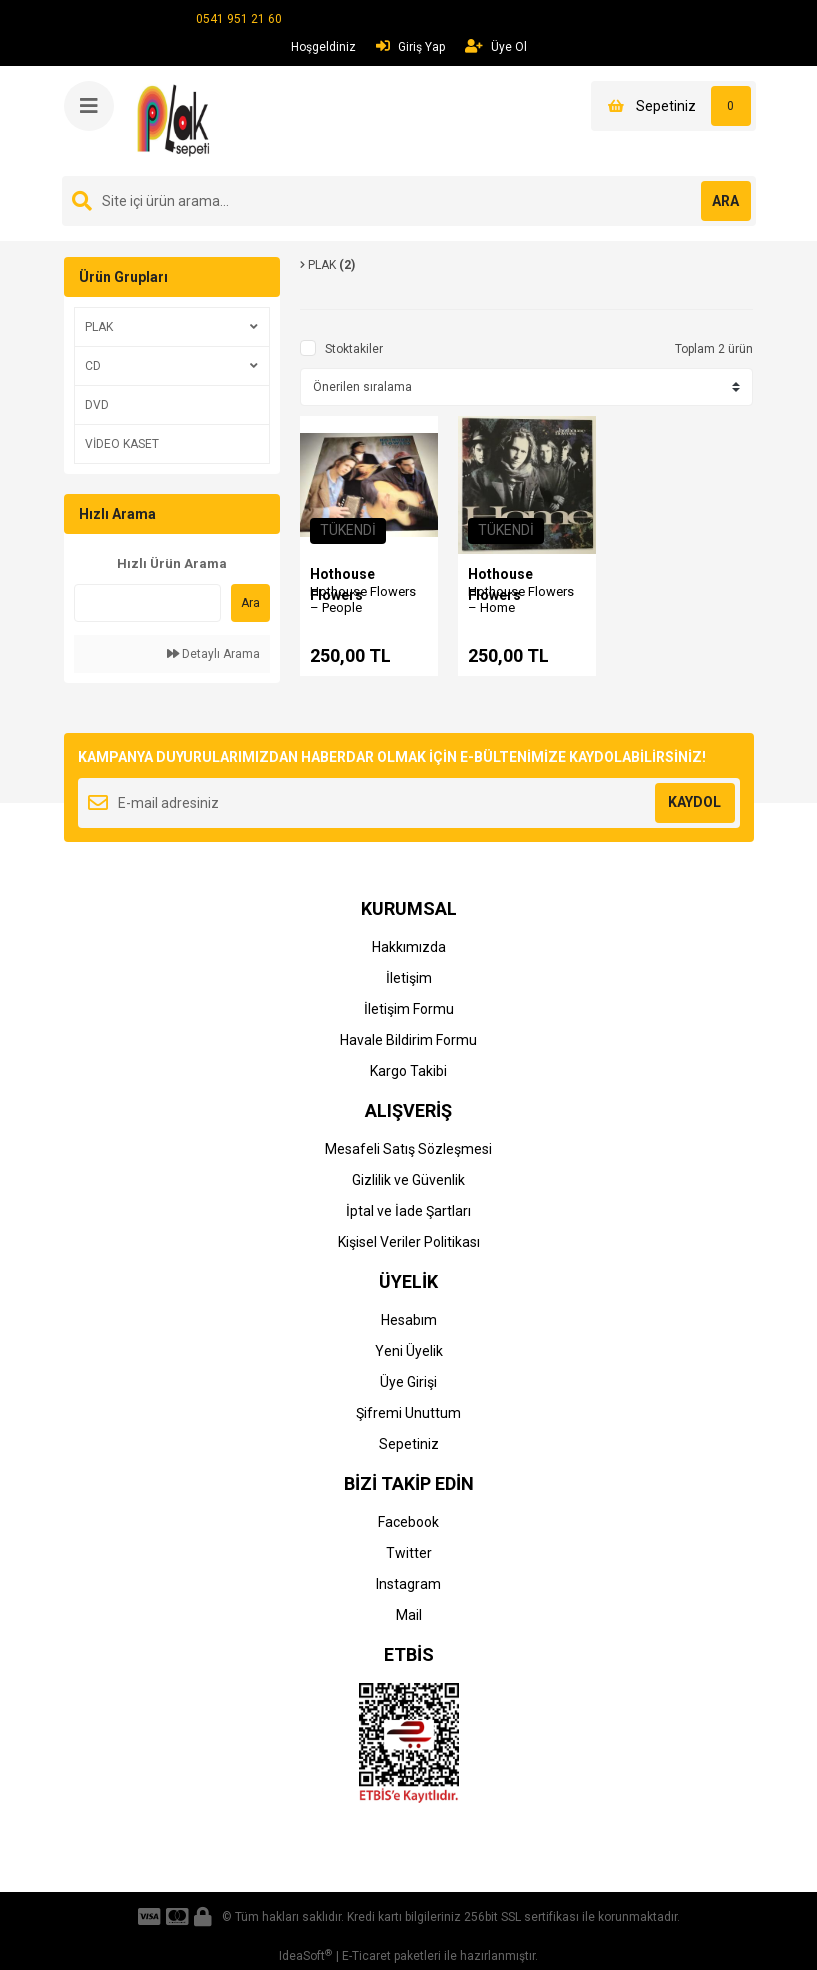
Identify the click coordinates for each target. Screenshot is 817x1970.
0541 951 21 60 (239, 19)
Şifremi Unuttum (408, 1413)
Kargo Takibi (408, 1071)
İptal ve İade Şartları (408, 1211)
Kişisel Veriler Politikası (409, 1242)
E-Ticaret (366, 1956)
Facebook (408, 1522)
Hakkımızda (409, 947)
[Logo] (176, 120)
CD (93, 366)
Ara (250, 603)
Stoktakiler (354, 349)
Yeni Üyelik (409, 1351)
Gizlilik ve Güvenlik (408, 1180)
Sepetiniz (409, 1444)
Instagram (408, 1584)
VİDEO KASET (122, 444)
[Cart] (673, 106)
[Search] (409, 201)
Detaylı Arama (213, 654)
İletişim (409, 978)
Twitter (409, 1553)
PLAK (99, 327)
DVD (97, 405)
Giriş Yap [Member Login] (410, 46)
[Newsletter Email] (409, 803)
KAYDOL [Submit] (694, 802)
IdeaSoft (305, 1956)
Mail (409, 1615)
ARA (725, 201)
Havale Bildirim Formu (408, 1040)
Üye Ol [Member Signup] (496, 46)
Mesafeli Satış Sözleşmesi (408, 1149)
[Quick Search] (148, 603)
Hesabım (409, 1320)
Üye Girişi (408, 1382)
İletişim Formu (409, 1009)
